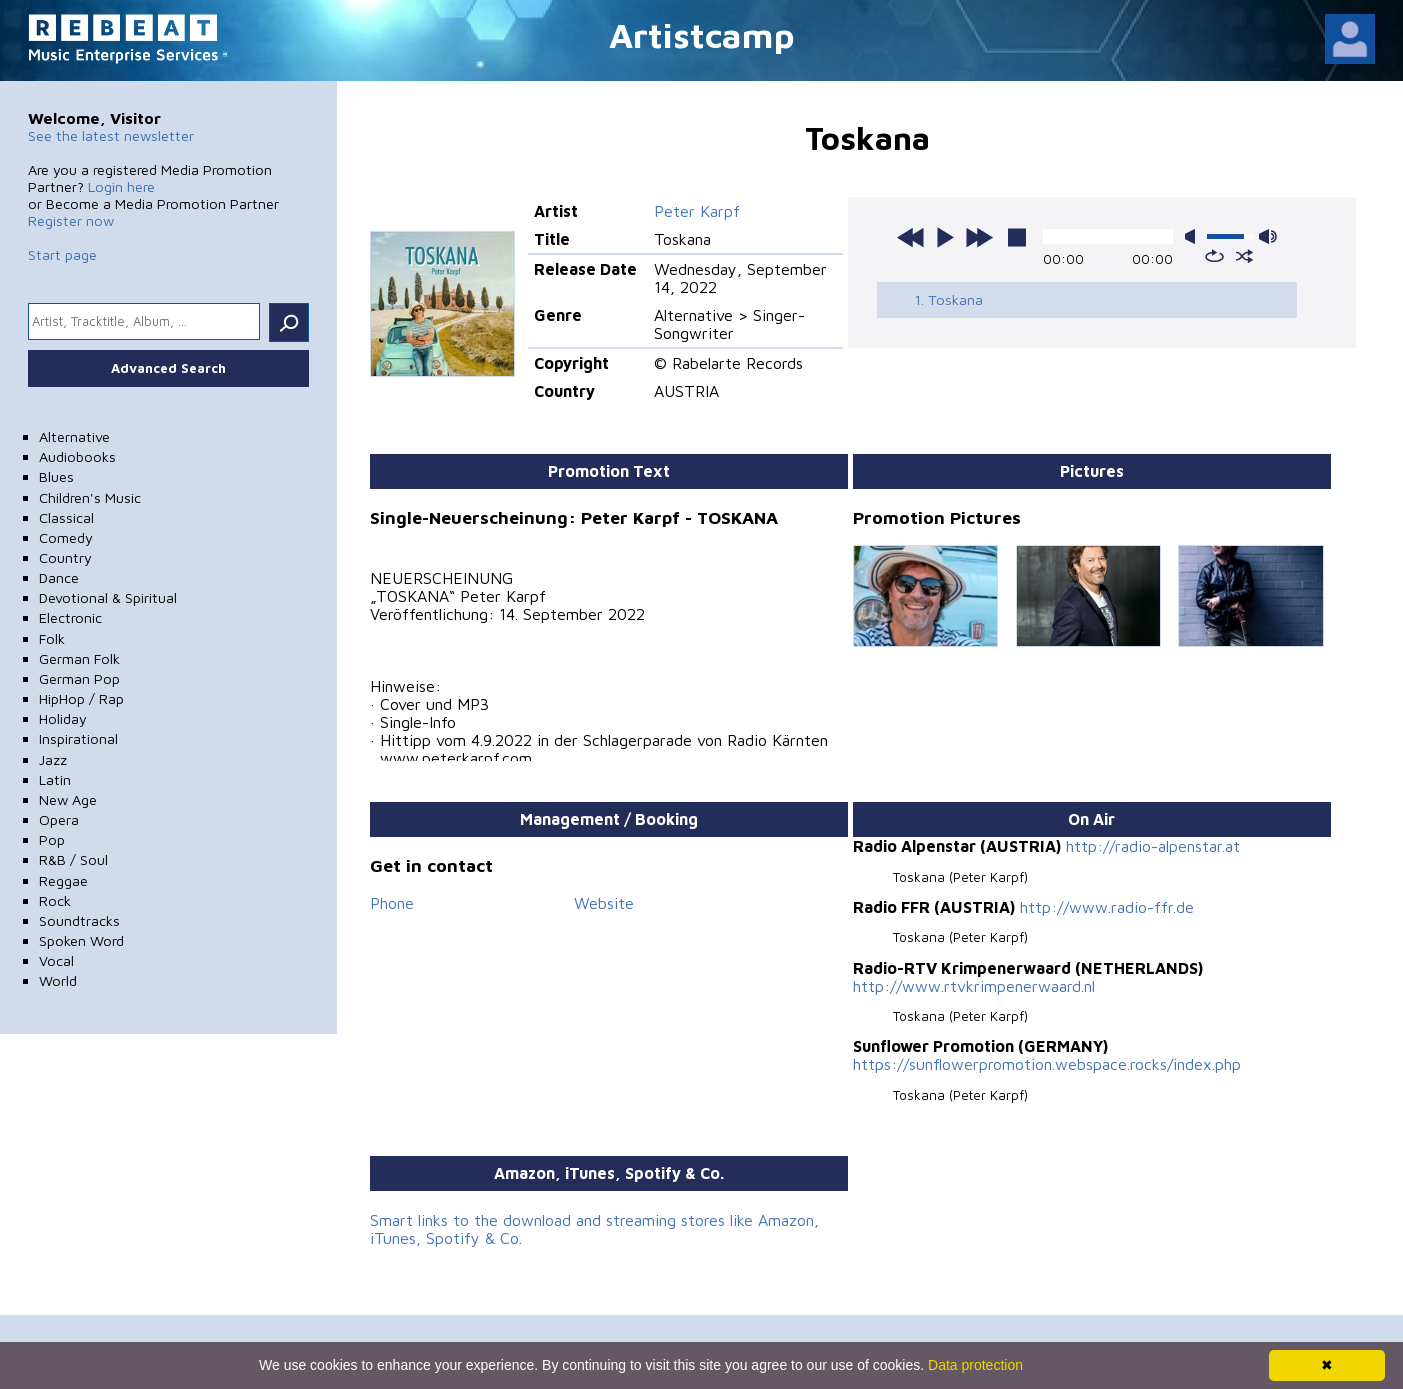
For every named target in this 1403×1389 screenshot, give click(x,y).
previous (911, 237)
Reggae (63, 880)
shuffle (1244, 256)
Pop (52, 839)
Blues (56, 476)
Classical (66, 517)
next (979, 237)
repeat (1214, 256)
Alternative (74, 436)
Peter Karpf (697, 211)
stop (1017, 237)
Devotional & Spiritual (108, 597)
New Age (68, 799)
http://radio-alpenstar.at (1153, 846)
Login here (121, 186)
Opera (59, 819)
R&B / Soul (73, 859)
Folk (52, 638)
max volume (1268, 236)
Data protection (975, 1365)
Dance (59, 577)
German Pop (79, 678)
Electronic (70, 617)
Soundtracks (79, 920)
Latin (55, 779)
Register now (71, 220)
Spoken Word (81, 940)
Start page (62, 254)
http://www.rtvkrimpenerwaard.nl (974, 986)
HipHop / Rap (81, 698)
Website (604, 903)
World (58, 980)
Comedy (66, 537)
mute (1194, 236)
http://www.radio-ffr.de (1107, 907)
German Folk (79, 658)
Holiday (63, 718)
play (945, 237)
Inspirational (78, 738)
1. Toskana (948, 299)
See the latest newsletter (111, 135)
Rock (55, 900)
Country (65, 557)
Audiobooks (77, 456)
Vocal (56, 960)
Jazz (53, 759)
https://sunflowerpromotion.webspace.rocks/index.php (1047, 1064)
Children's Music (90, 497)
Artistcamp (702, 34)
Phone (392, 903)
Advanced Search (168, 368)
